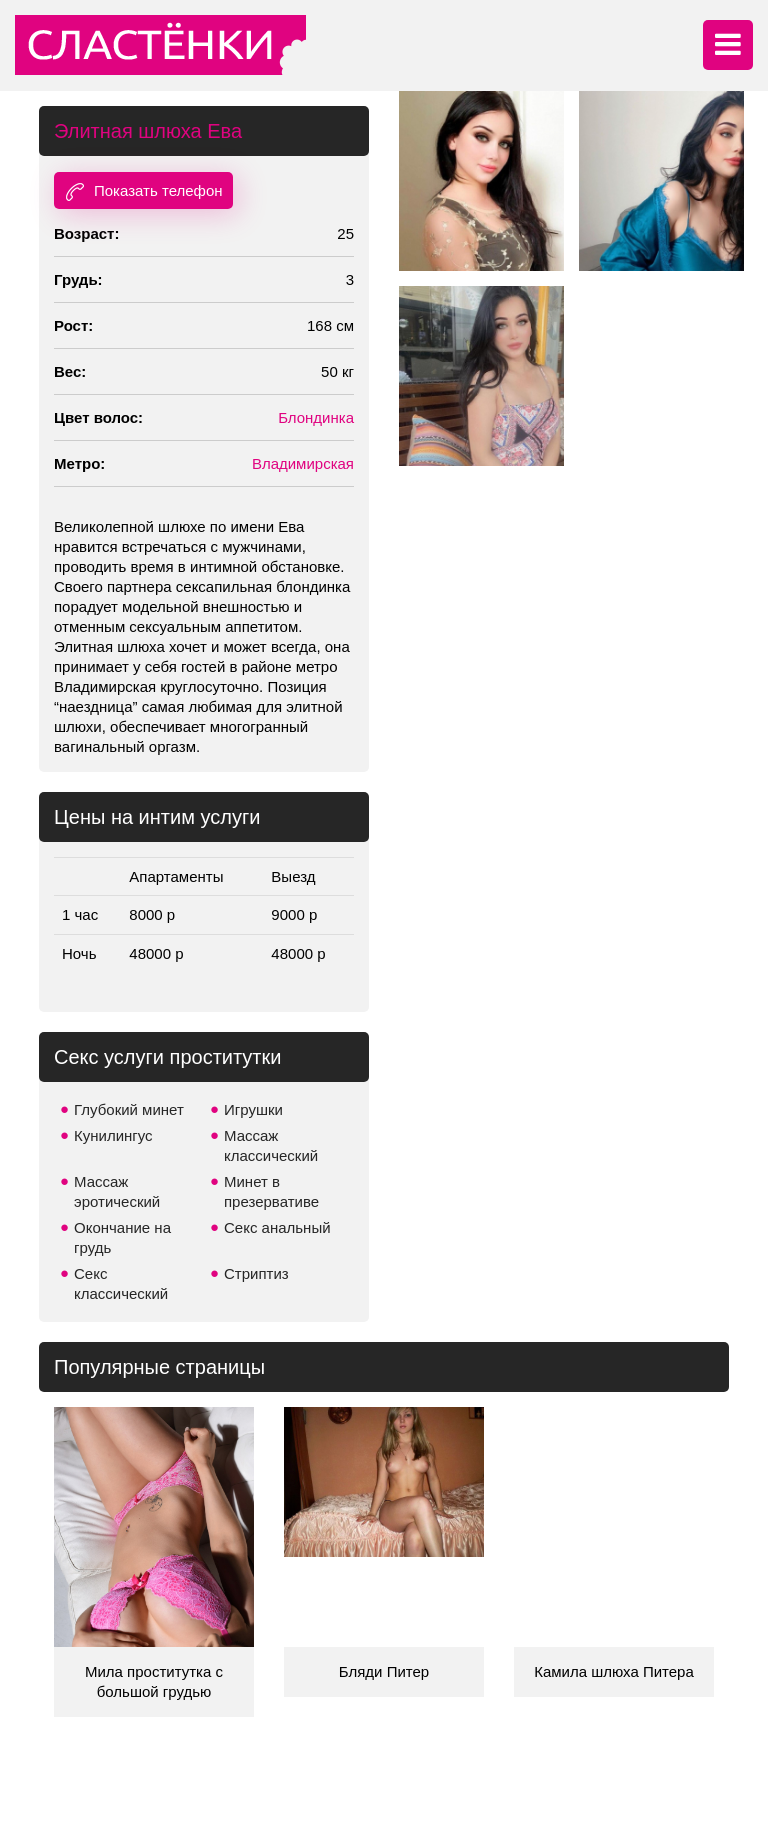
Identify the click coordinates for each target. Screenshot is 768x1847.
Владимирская (303, 463)
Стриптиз (256, 1273)
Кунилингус (113, 1135)
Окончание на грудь (122, 1237)
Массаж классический (271, 1145)
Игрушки (253, 1109)
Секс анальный (277, 1227)
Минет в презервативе (271, 1191)
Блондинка (316, 417)
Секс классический (121, 1283)
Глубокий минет (129, 1109)
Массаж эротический (117, 1191)
